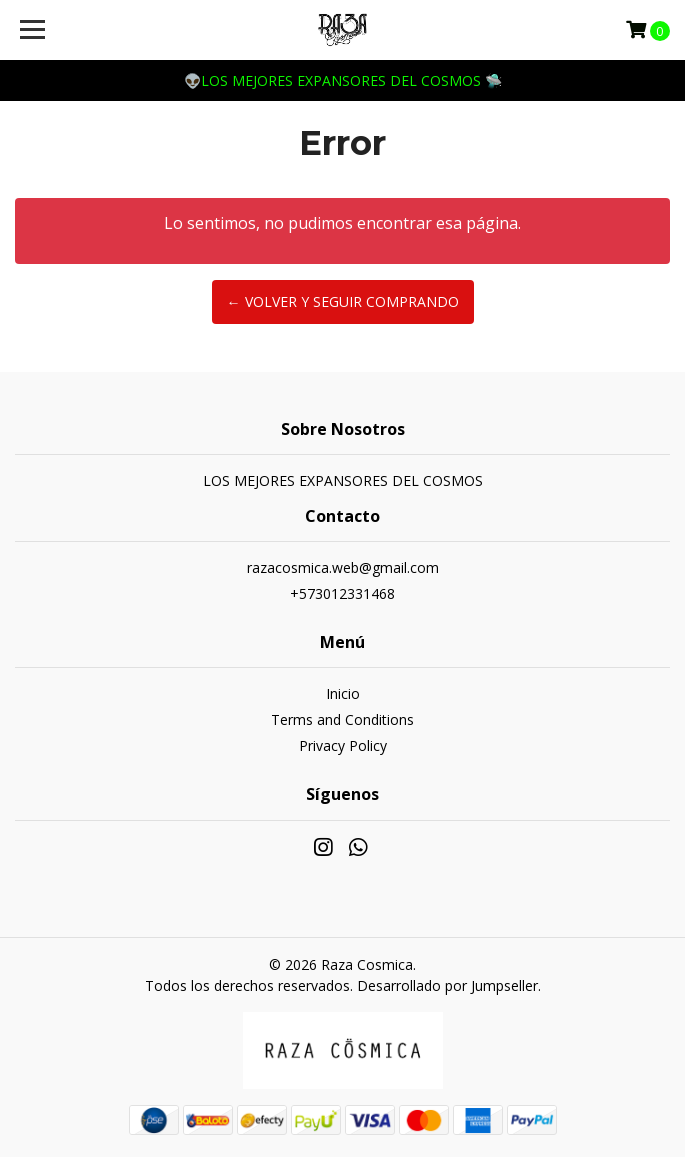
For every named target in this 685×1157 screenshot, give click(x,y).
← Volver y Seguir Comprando (343, 301)
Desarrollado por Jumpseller (447, 985)
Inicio (343, 693)
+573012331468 (342, 593)
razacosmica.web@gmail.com (343, 567)
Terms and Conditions (342, 719)
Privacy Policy (343, 745)
